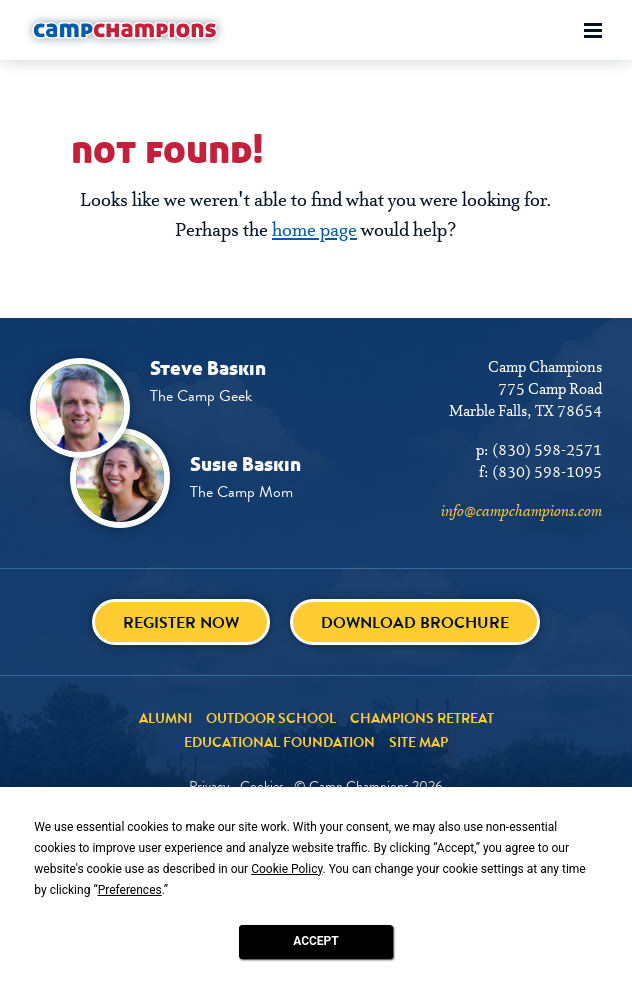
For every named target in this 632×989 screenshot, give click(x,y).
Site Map (418, 742)
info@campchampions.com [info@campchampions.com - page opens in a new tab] (521, 512)
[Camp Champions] (125, 30)
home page (314, 231)
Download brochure (415, 622)
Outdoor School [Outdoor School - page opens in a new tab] (271, 718)
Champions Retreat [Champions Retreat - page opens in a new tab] (422, 718)
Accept (316, 941)
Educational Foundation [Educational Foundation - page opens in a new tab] (279, 742)
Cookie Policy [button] (286, 869)
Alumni (165, 718)
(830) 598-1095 (547, 473)
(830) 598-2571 (547, 451)
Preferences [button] (130, 890)
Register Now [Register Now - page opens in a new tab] (181, 622)
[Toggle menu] (593, 30)
